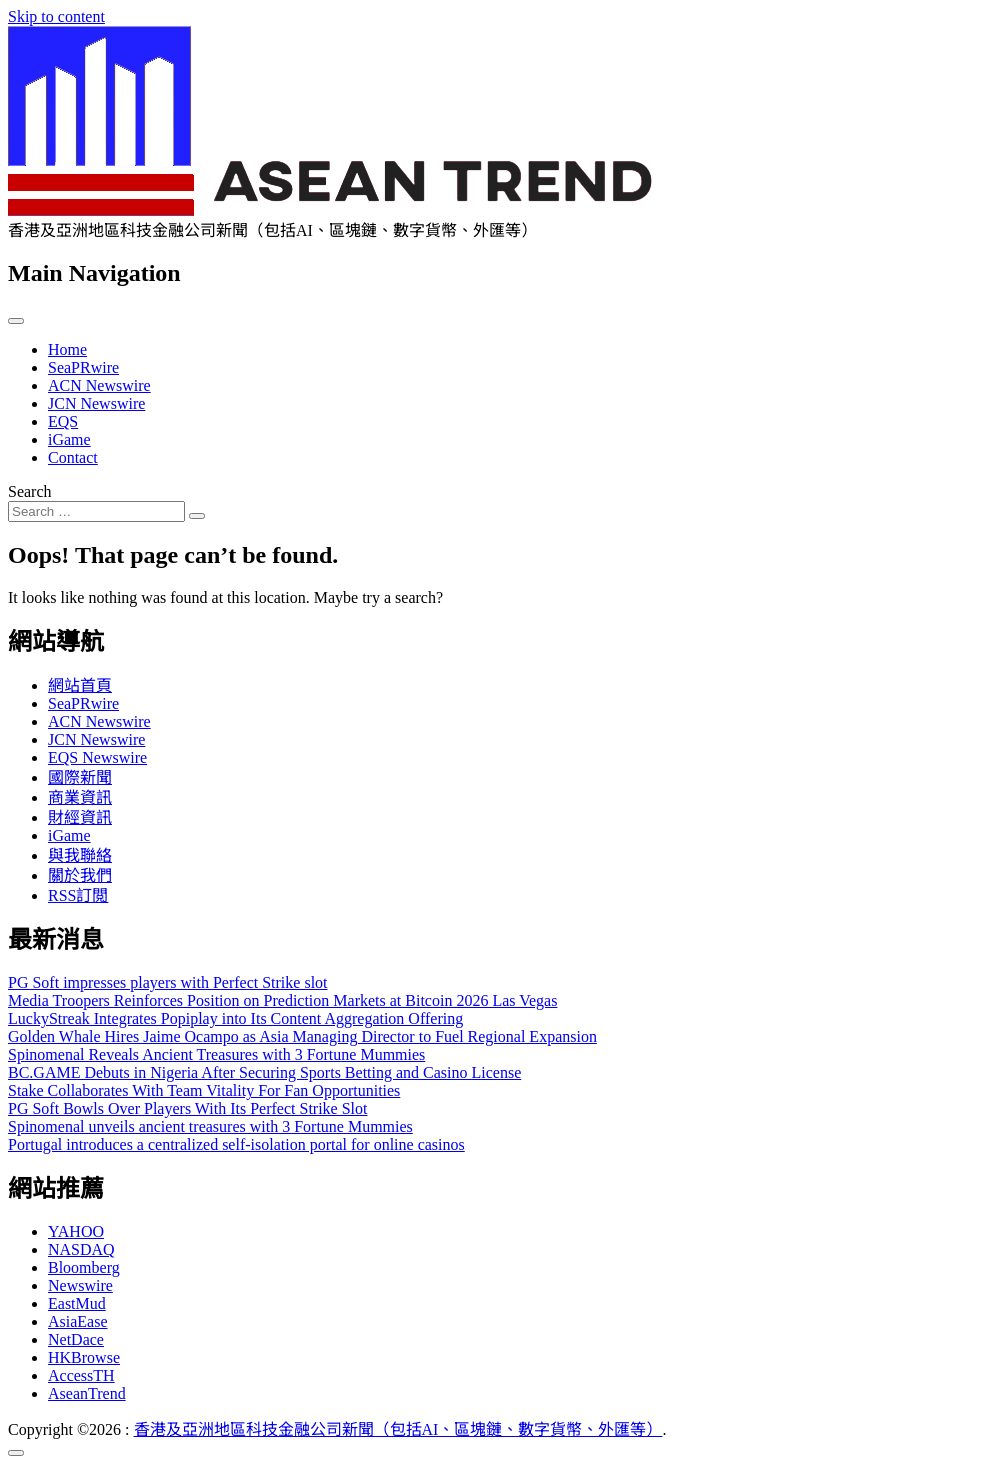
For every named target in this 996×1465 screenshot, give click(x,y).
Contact (73, 457)
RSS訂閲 (78, 895)
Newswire (80, 1285)
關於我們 (80, 875)
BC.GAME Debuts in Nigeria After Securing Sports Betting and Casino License (264, 1072)
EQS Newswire (97, 757)
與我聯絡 (80, 855)
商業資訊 (80, 797)
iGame (69, 439)
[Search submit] (197, 516)
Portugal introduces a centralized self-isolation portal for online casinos (236, 1144)
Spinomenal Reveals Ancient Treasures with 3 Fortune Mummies (216, 1054)
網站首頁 (80, 685)
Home (67, 349)
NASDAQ (81, 1249)
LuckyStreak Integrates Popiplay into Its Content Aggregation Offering (235, 1018)
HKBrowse (84, 1357)
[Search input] (96, 511)
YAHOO (76, 1231)
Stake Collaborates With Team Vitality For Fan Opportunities (204, 1090)
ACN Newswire (99, 385)
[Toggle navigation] (16, 321)
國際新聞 (80, 777)
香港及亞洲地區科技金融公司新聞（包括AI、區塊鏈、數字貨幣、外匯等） (398, 1429)
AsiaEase (78, 1321)
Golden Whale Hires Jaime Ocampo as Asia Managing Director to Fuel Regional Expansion (302, 1036)
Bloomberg (84, 1267)
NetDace (76, 1339)
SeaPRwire (83, 367)
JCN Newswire (96, 403)
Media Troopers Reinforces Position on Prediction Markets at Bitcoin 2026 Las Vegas (282, 1000)
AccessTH (81, 1375)
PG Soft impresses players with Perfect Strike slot (168, 982)
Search (30, 491)
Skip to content (56, 16)
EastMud (77, 1303)
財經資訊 (80, 817)
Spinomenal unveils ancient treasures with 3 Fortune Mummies (210, 1126)
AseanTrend (87, 1393)
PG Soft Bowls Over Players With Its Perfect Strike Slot (187, 1108)
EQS (63, 421)
